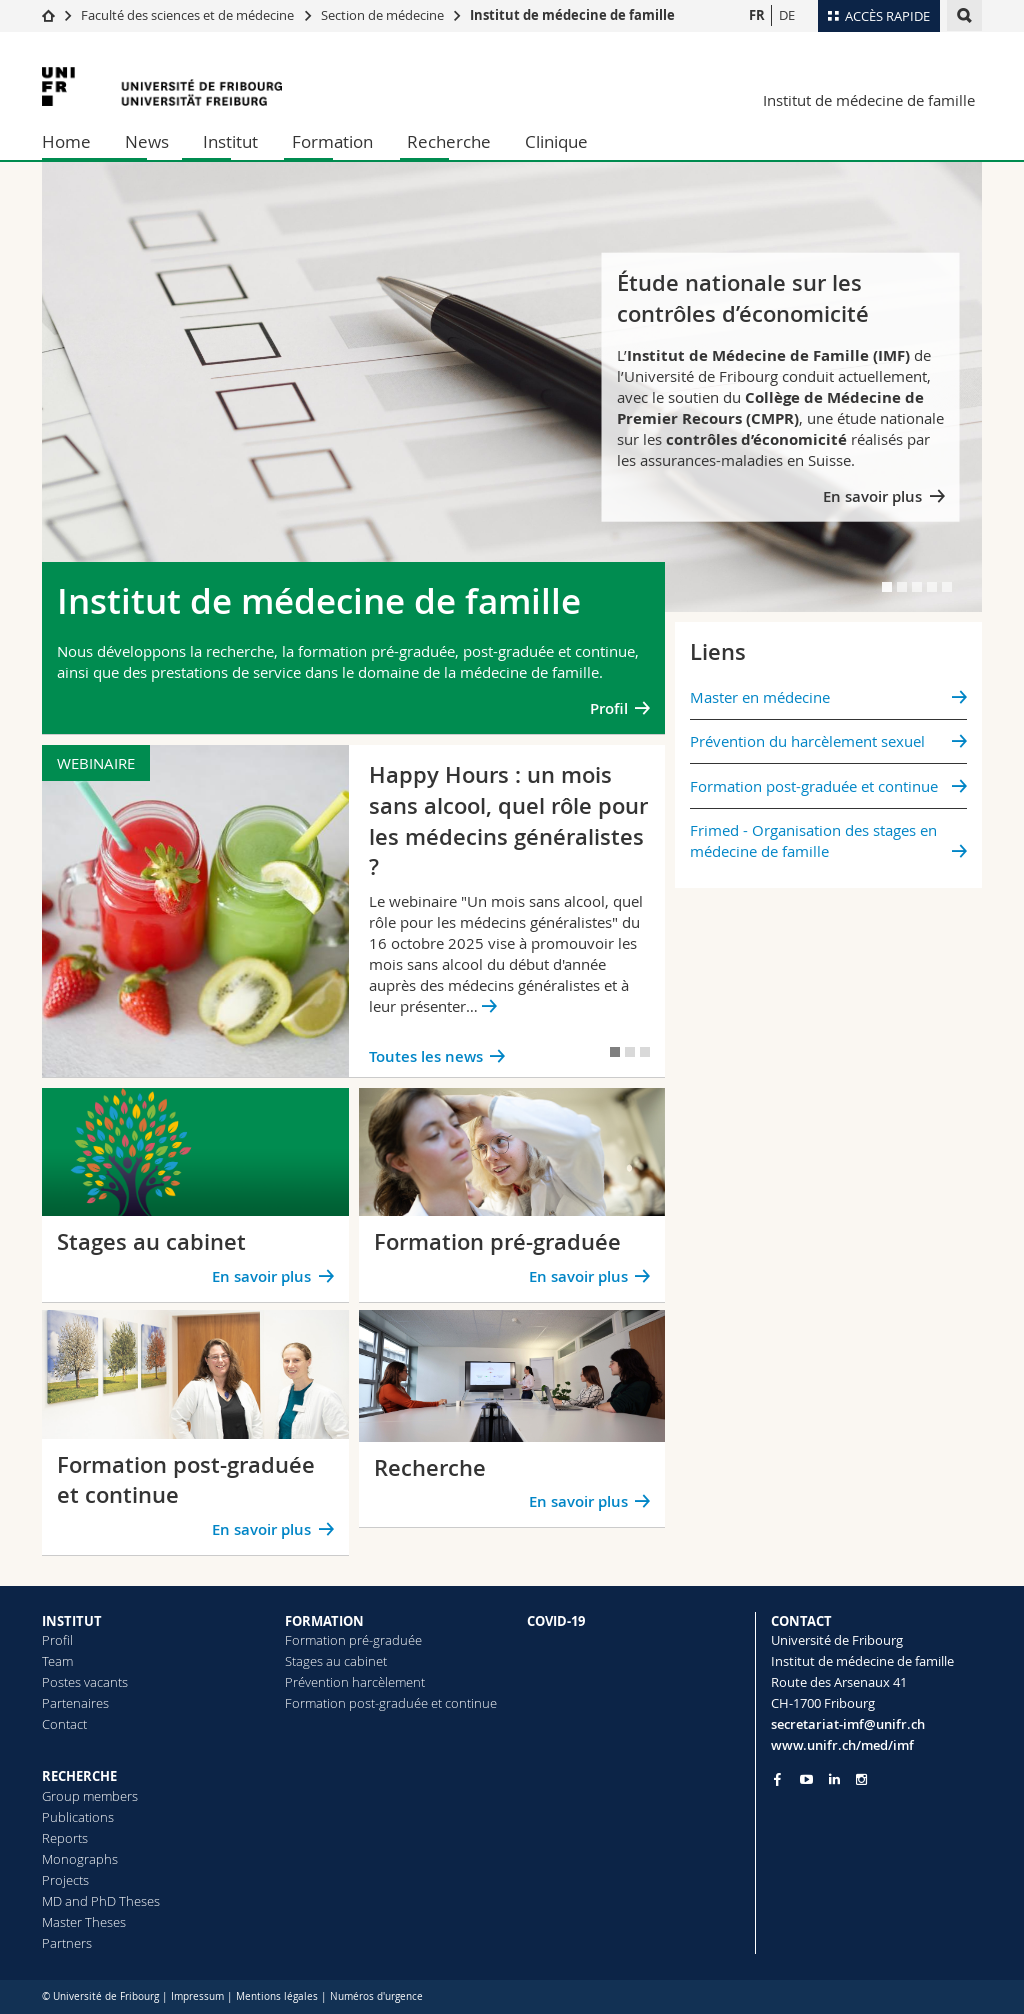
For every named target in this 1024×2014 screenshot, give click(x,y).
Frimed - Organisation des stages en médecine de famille (813, 840)
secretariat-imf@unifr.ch (848, 1724)
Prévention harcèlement (355, 1682)
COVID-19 (556, 1621)
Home (66, 141)
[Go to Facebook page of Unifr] (777, 1779)
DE (787, 15)
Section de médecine (382, 15)
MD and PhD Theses (101, 1901)
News (147, 141)
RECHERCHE (79, 1776)
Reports (65, 1838)
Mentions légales (277, 1996)
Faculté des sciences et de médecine (187, 15)
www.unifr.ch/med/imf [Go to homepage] (842, 1745)
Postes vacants (85, 1682)
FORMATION (324, 1621)
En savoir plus (872, 495)
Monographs (80, 1859)
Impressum (197, 1996)
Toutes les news (426, 1056)
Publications (78, 1817)
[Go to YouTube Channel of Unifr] (806, 1779)
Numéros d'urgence (376, 1996)
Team (57, 1661)
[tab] (887, 587)
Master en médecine (760, 697)
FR (757, 15)
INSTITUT (72, 1621)
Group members (90, 1796)
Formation (332, 141)
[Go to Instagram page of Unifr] (861, 1779)
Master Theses (84, 1922)
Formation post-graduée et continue (814, 786)
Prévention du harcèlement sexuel (807, 741)
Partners (67, 1943)
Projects (65, 1880)
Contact (64, 1724)
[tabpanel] (512, 387)
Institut (230, 141)
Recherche (449, 141)
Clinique (556, 141)
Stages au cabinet (336, 1661)
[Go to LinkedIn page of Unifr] (834, 1779)
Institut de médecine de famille (572, 15)
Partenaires (75, 1703)
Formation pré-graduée (353, 1640)
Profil (609, 708)
